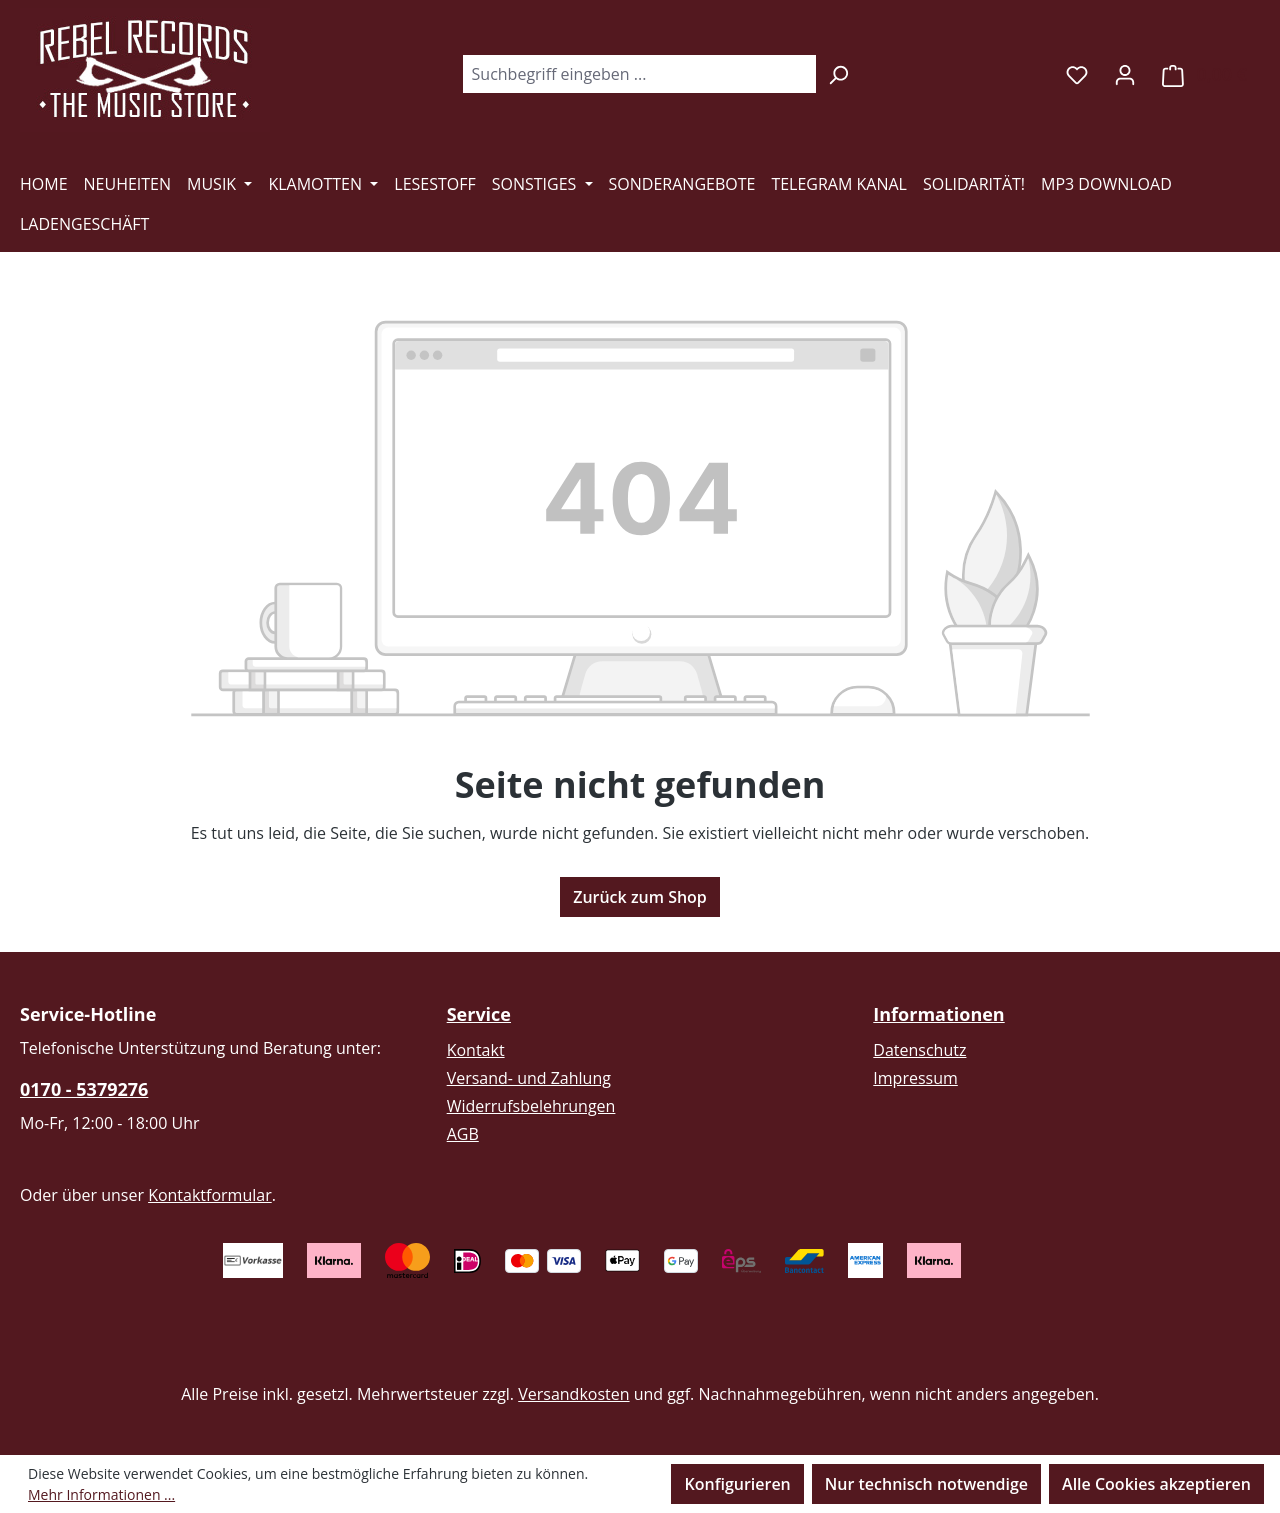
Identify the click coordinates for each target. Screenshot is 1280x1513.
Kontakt (476, 1050)
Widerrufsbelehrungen (531, 1106)
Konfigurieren (737, 1484)
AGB (463, 1134)
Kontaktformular (210, 1195)
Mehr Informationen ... (101, 1494)
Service (479, 1014)
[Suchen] (838, 74)
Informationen (938, 1014)
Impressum (915, 1078)
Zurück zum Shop (640, 897)
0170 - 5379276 (84, 1089)
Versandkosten (573, 1394)
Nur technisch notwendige (926, 1484)
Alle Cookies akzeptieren (1156, 1484)
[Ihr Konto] (1125, 74)
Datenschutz (919, 1050)
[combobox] (639, 74)
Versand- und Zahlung (529, 1078)
